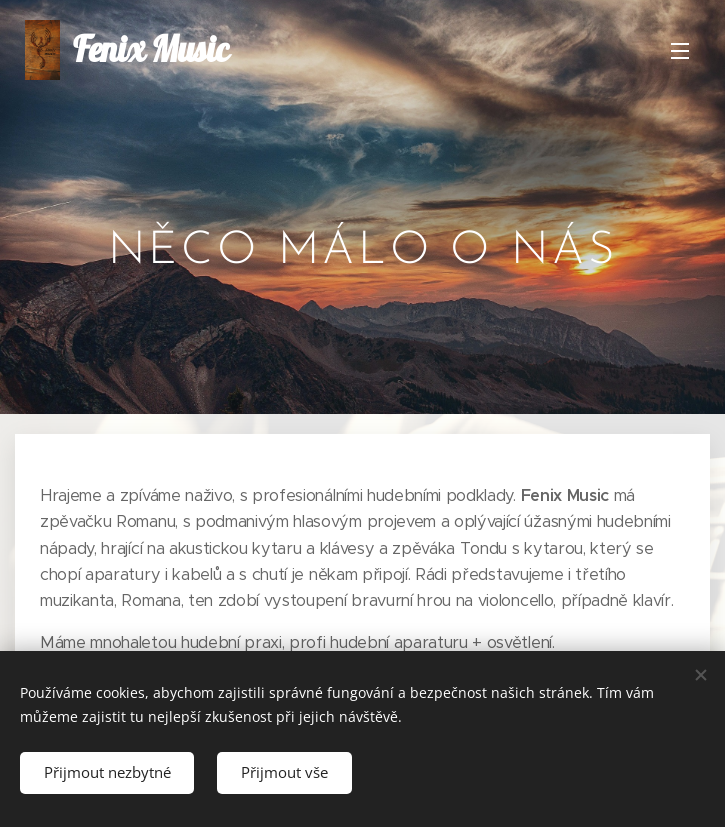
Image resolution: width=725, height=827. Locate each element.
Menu (680, 51)
